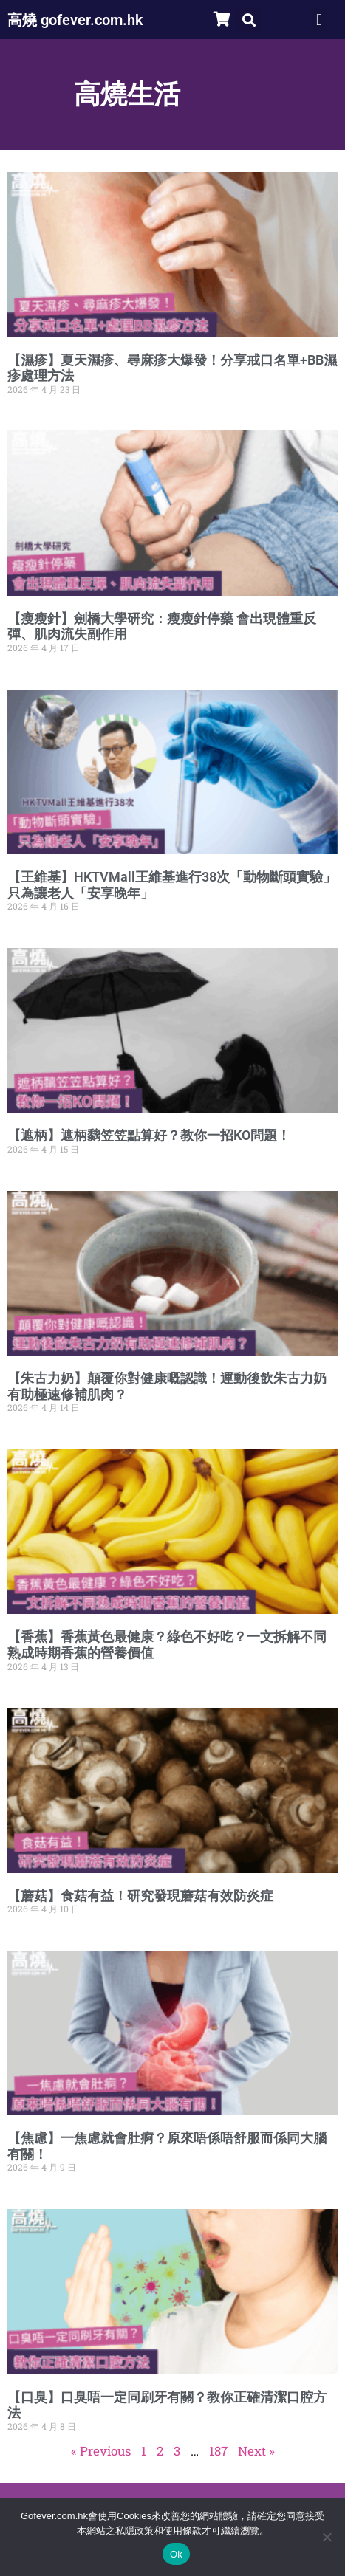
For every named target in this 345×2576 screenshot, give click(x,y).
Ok (176, 2554)
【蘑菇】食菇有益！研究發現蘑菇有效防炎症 (140, 1895)
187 (218, 2450)
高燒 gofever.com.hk (75, 20)
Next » (256, 2450)
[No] (326, 2536)
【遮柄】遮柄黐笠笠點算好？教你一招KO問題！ (148, 1135)
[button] (248, 19)
